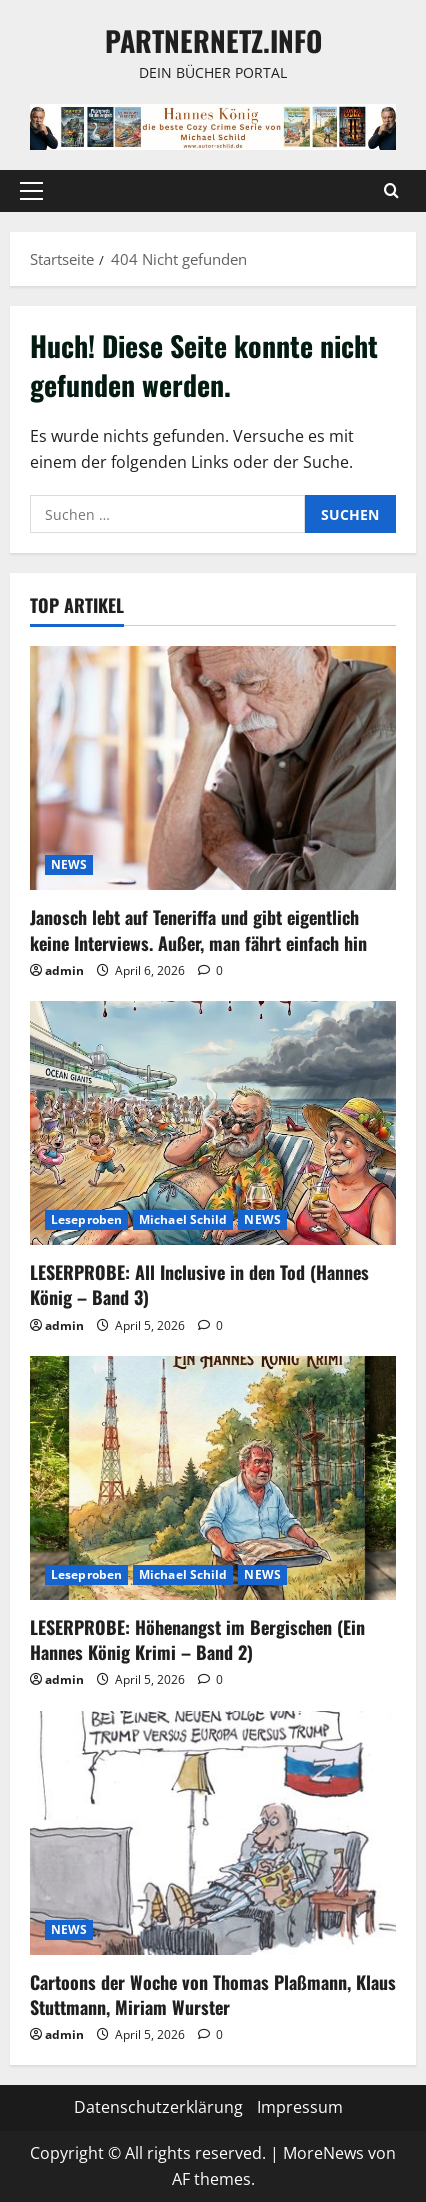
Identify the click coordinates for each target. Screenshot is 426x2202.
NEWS (69, 864)
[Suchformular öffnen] (391, 191)
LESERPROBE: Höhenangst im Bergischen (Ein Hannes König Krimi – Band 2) (197, 1639)
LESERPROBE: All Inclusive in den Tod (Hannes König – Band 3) (199, 1284)
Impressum (300, 2107)
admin (64, 970)
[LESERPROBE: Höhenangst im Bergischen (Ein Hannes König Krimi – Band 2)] (213, 1478)
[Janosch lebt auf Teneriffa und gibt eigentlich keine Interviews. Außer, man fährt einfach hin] (213, 768)
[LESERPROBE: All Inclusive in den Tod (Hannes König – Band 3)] (213, 1123)
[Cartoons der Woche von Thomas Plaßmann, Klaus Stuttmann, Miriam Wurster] (213, 1833)
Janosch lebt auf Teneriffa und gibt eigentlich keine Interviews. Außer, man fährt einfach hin (198, 929)
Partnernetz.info (213, 40)
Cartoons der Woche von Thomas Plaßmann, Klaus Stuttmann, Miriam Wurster (213, 1994)
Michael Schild (183, 1219)
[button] (31, 191)
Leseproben (86, 1219)
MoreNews (323, 2153)
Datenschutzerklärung (158, 2107)
